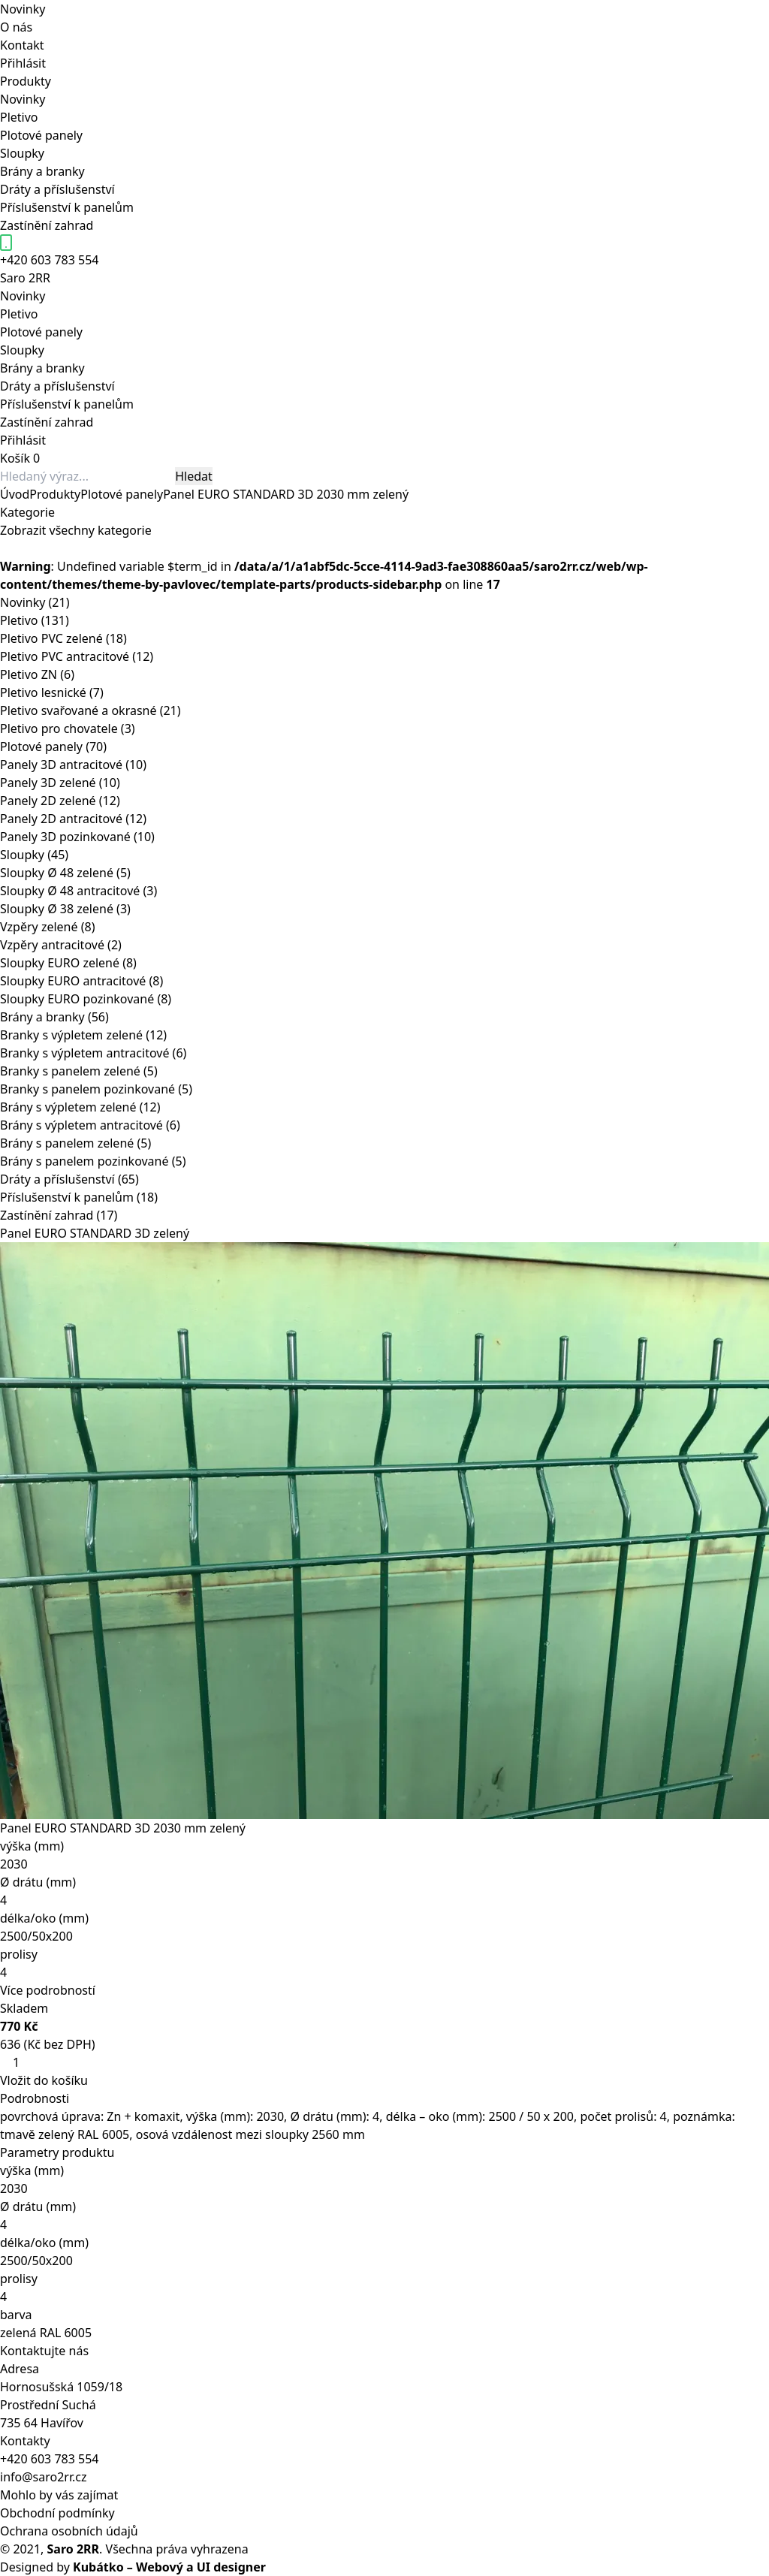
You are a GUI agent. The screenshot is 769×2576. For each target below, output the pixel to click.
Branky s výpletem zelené (83, 1035)
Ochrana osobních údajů (69, 2531)
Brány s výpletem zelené (80, 1107)
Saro (25, 278)
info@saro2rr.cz (43, 2477)
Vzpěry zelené (47, 926)
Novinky (22, 9)
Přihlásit (23, 63)
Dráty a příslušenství (57, 189)
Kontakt (22, 45)
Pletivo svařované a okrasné (90, 710)
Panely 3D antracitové (73, 764)
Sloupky (22, 153)
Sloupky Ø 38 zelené (65, 908)
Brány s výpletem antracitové (90, 1125)
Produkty (25, 81)
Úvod (14, 494)
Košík (15, 458)
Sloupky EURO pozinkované (85, 999)
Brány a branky (42, 171)
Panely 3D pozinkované (77, 836)
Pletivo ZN (37, 674)
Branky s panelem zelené (79, 1071)
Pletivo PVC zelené (63, 638)
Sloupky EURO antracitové (81, 981)
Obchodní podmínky (57, 2513)
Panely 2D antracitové (73, 818)
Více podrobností (47, 1990)
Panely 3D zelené (60, 782)
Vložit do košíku (44, 2080)
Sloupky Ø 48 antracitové (78, 890)
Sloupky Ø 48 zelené (65, 872)
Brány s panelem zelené (75, 1143)
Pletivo (19, 117)
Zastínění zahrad (46, 225)
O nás (16, 27)
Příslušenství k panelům (67, 207)
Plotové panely (41, 135)
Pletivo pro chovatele (67, 728)
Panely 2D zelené (60, 800)
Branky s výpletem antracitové (93, 1053)
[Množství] (22, 2062)
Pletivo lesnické (52, 692)
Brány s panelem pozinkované (92, 1161)
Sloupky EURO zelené (68, 963)
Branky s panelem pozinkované (96, 1089)
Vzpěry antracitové (61, 945)
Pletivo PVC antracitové (76, 656)
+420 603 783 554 (49, 2459)
